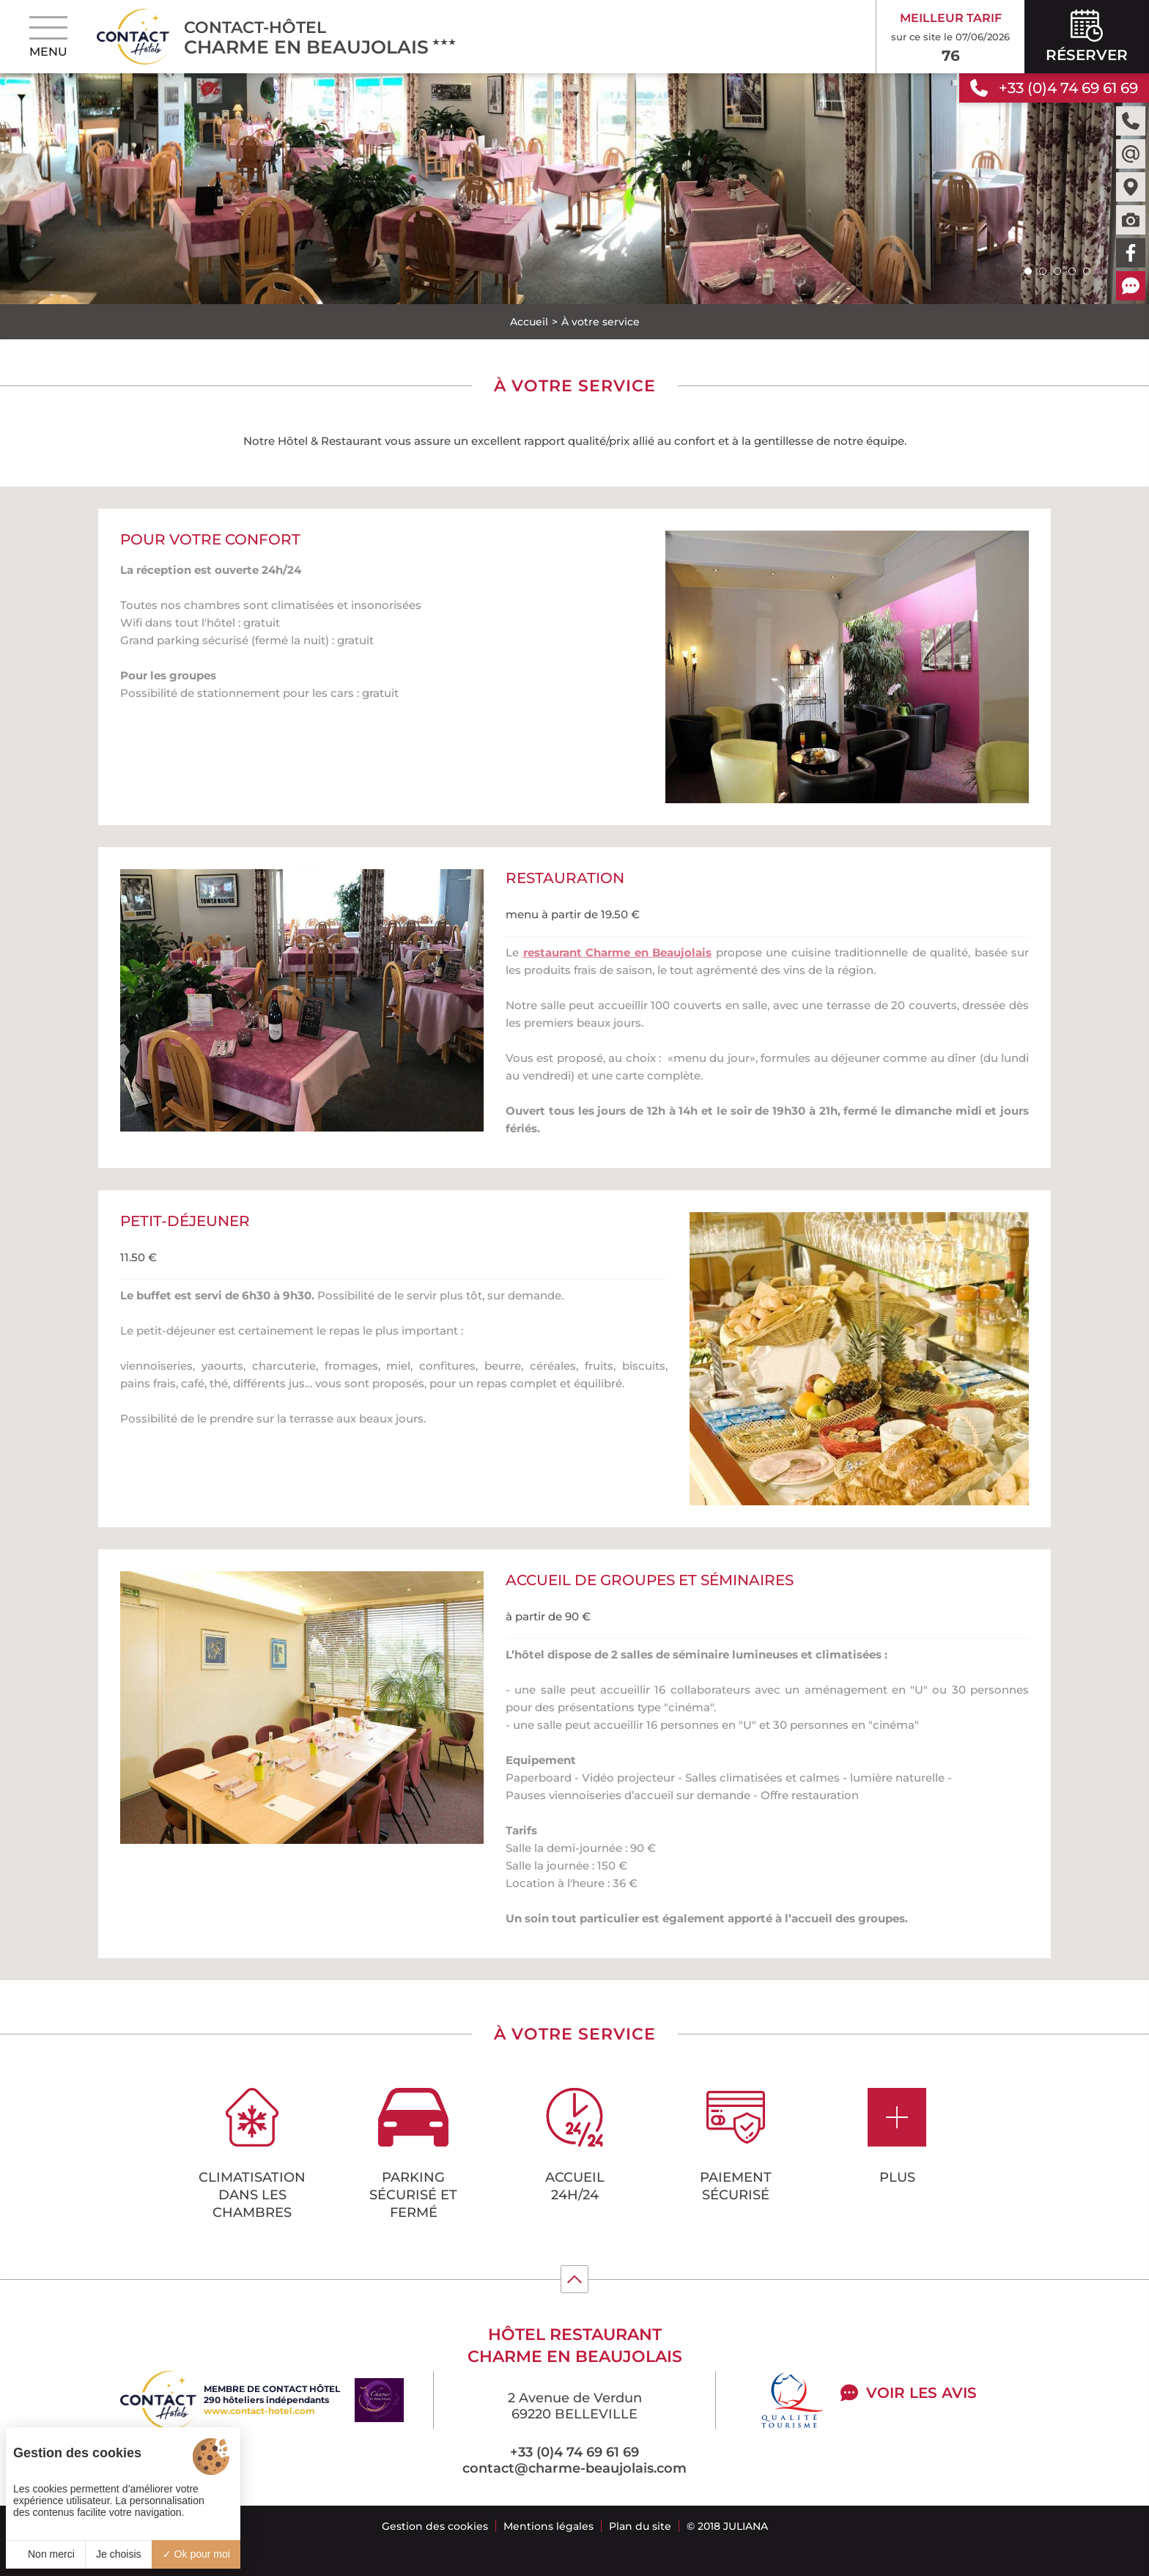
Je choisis (118, 2554)
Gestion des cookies (435, 2526)
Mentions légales (548, 2526)
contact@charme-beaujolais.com (574, 2468)
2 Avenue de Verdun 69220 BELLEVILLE (575, 2406)
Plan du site (640, 2526)
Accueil (529, 321)
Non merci (45, 2554)
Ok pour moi (196, 2554)
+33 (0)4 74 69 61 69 (574, 2452)
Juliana (745, 2526)
